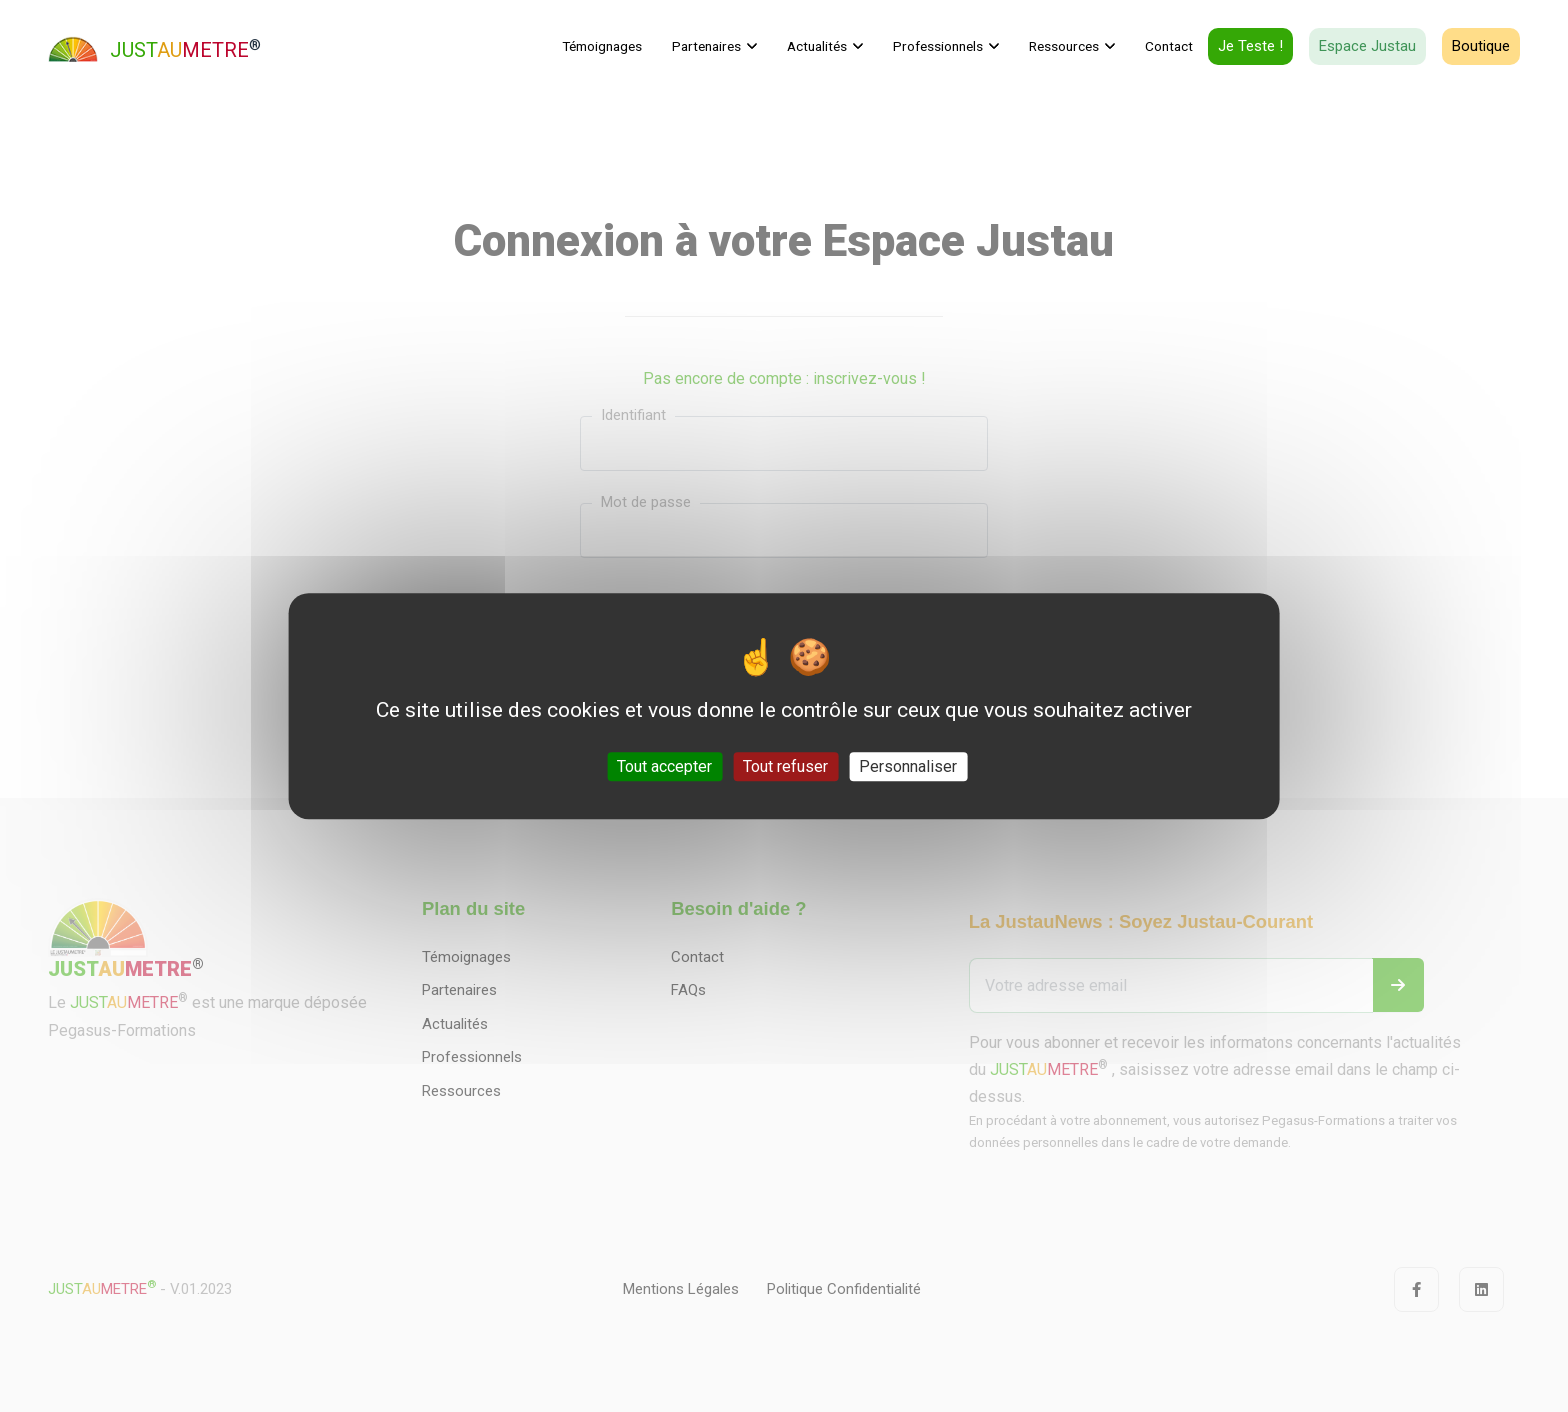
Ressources (1064, 46)
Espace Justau (1367, 46)
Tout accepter (664, 766)
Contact (1169, 46)
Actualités (817, 46)
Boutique (1481, 46)
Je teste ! (1250, 46)
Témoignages (602, 46)
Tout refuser (785, 766)
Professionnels (938, 46)
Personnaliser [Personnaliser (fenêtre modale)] (908, 766)
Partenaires (706, 46)
